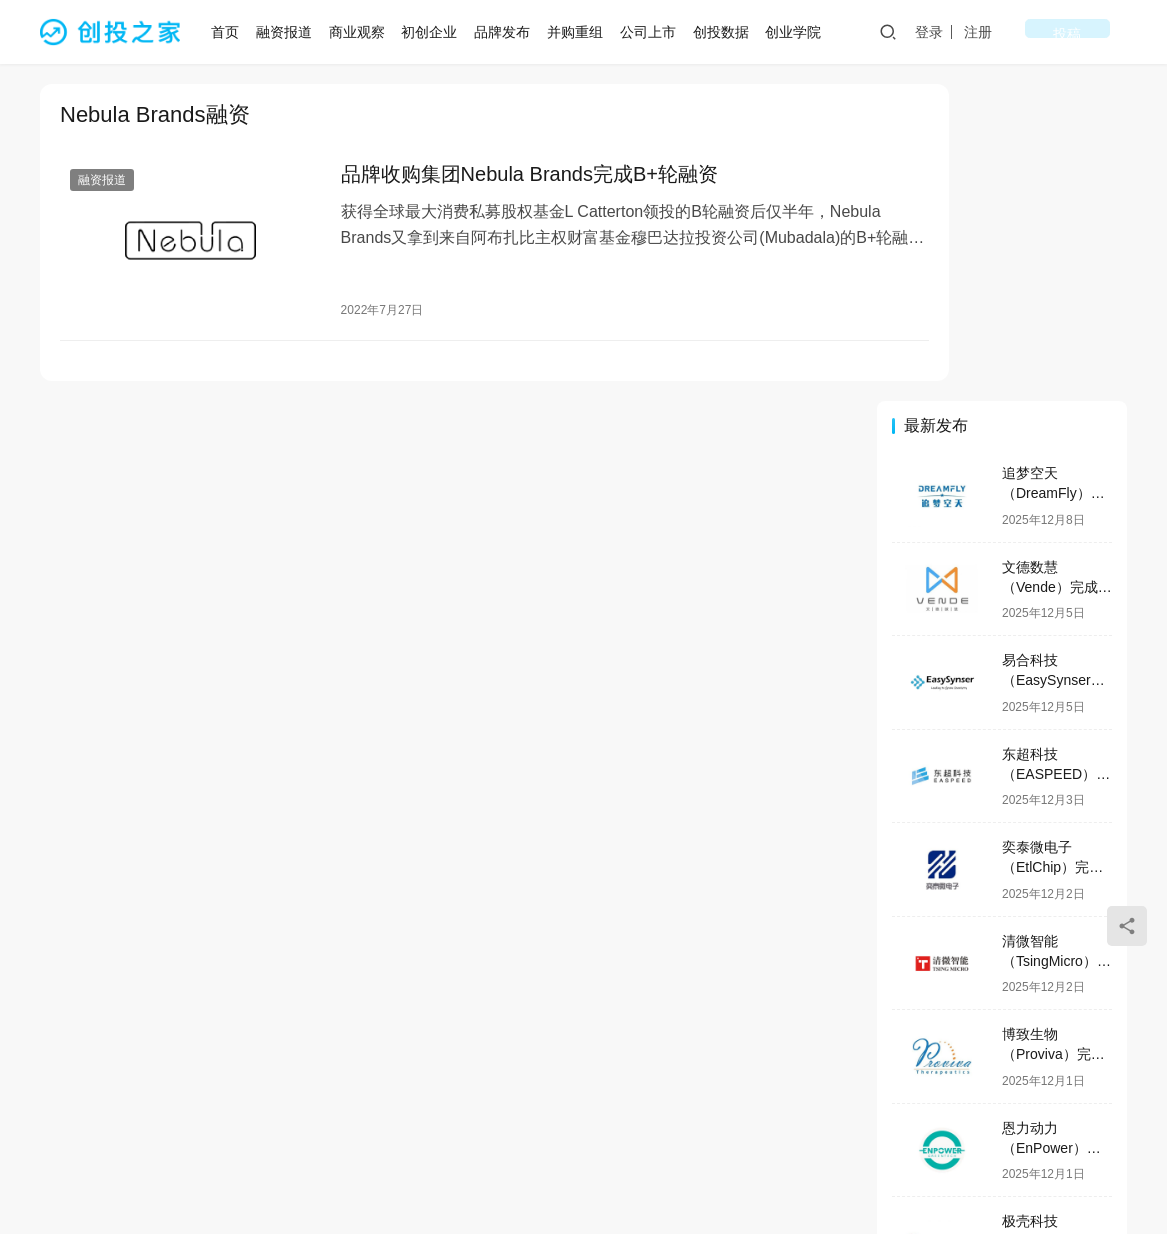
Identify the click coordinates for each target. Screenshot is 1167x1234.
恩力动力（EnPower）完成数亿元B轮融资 (1055, 830)
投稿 (1099, 32)
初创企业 (436, 32)
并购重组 (582, 32)
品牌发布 (509, 32)
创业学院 (800, 32)
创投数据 (727, 32)
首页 (232, 32)
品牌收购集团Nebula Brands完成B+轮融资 (501, 176)
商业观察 (363, 32)
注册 (1041, 32)
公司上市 (654, 32)
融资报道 (291, 32)
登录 (992, 32)
